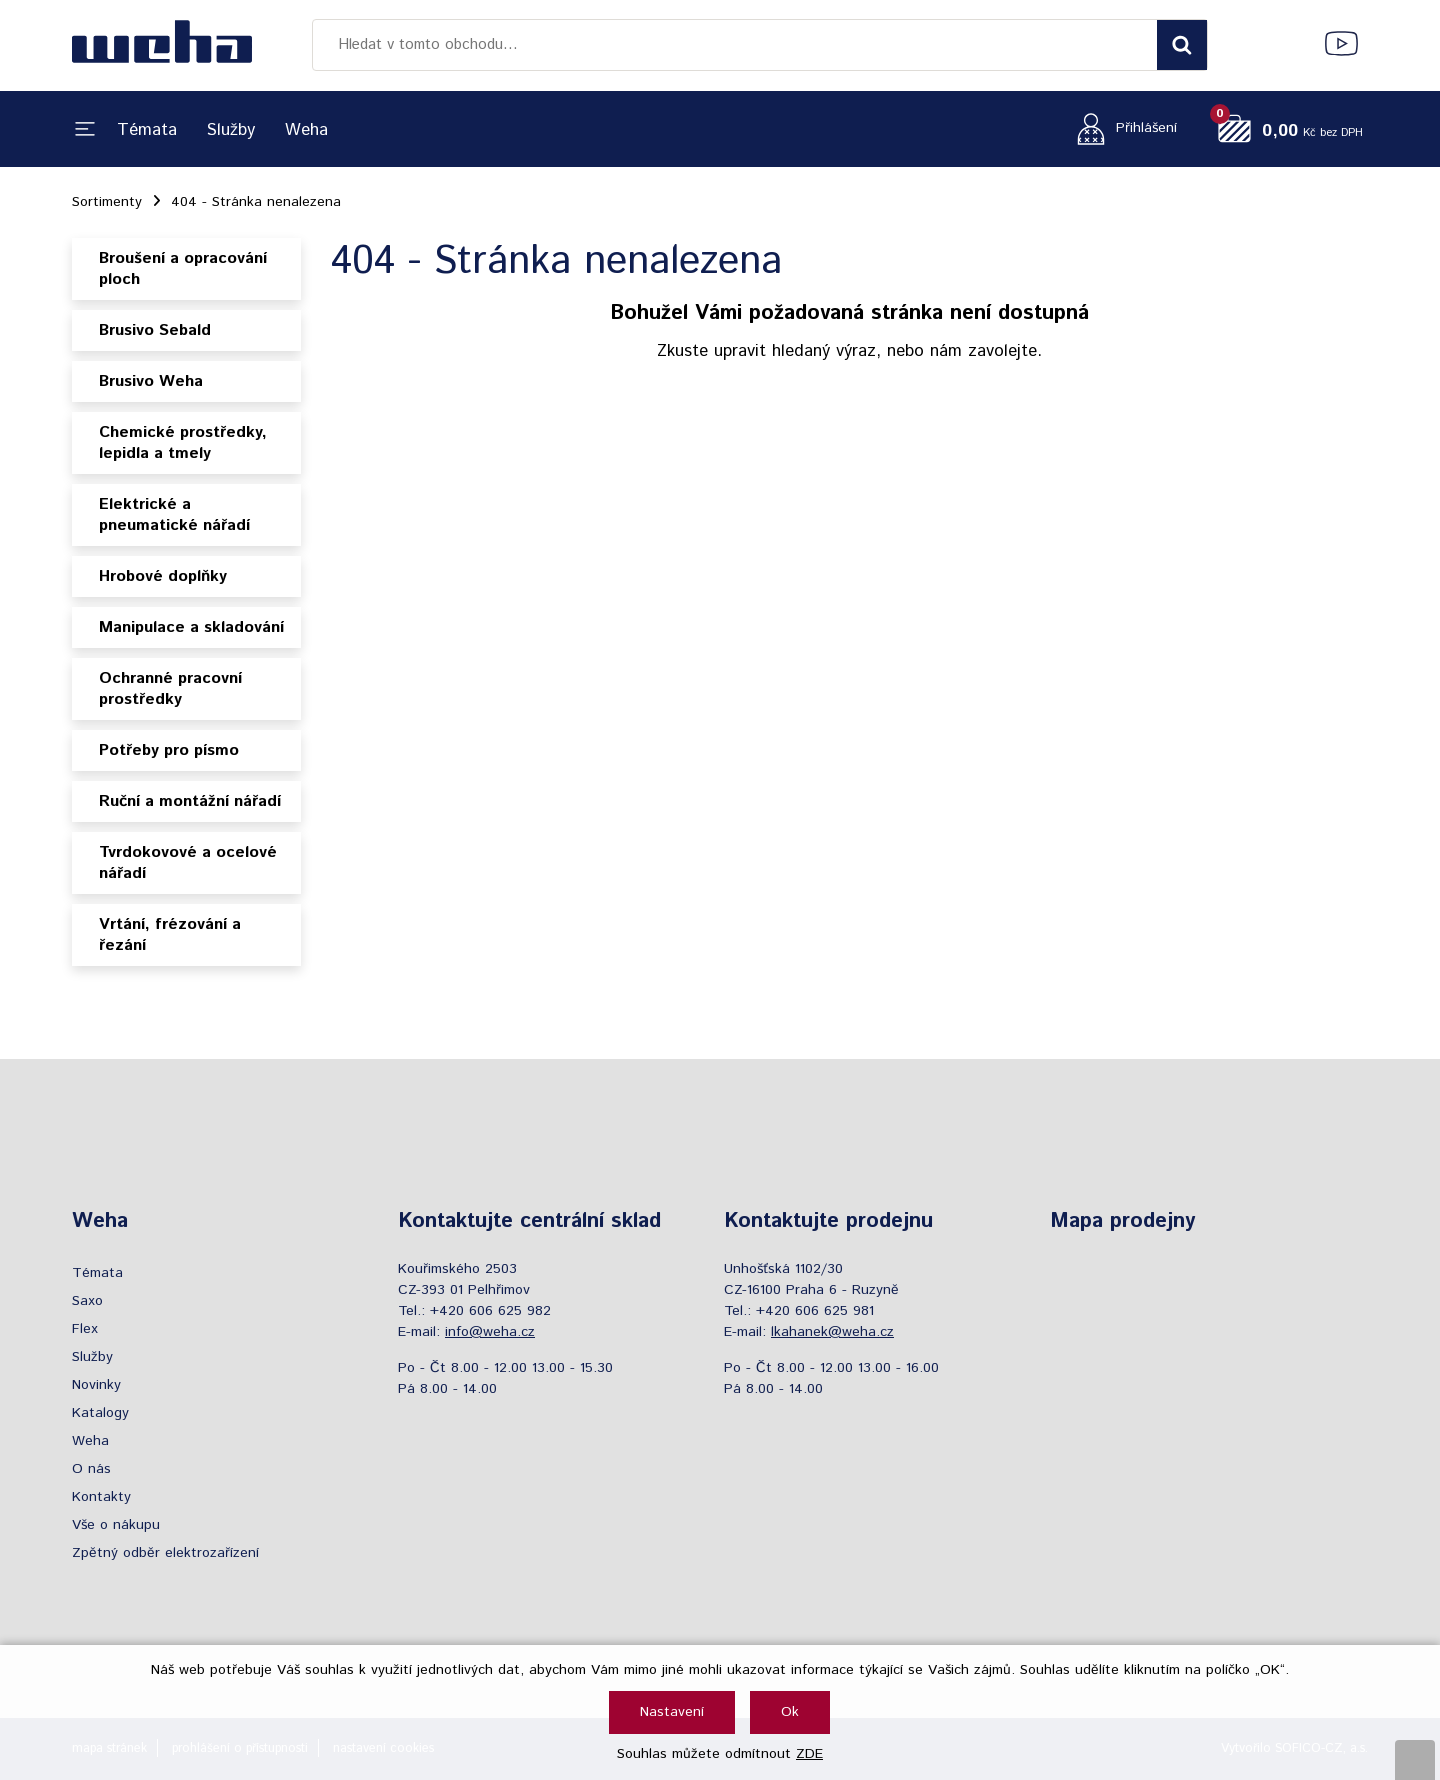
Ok (790, 1712)
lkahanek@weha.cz (832, 1332)
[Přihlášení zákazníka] (1121, 128)
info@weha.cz (490, 1332)
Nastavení (672, 1712)
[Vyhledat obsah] (1182, 45)
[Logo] (162, 45)
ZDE (809, 1754)
